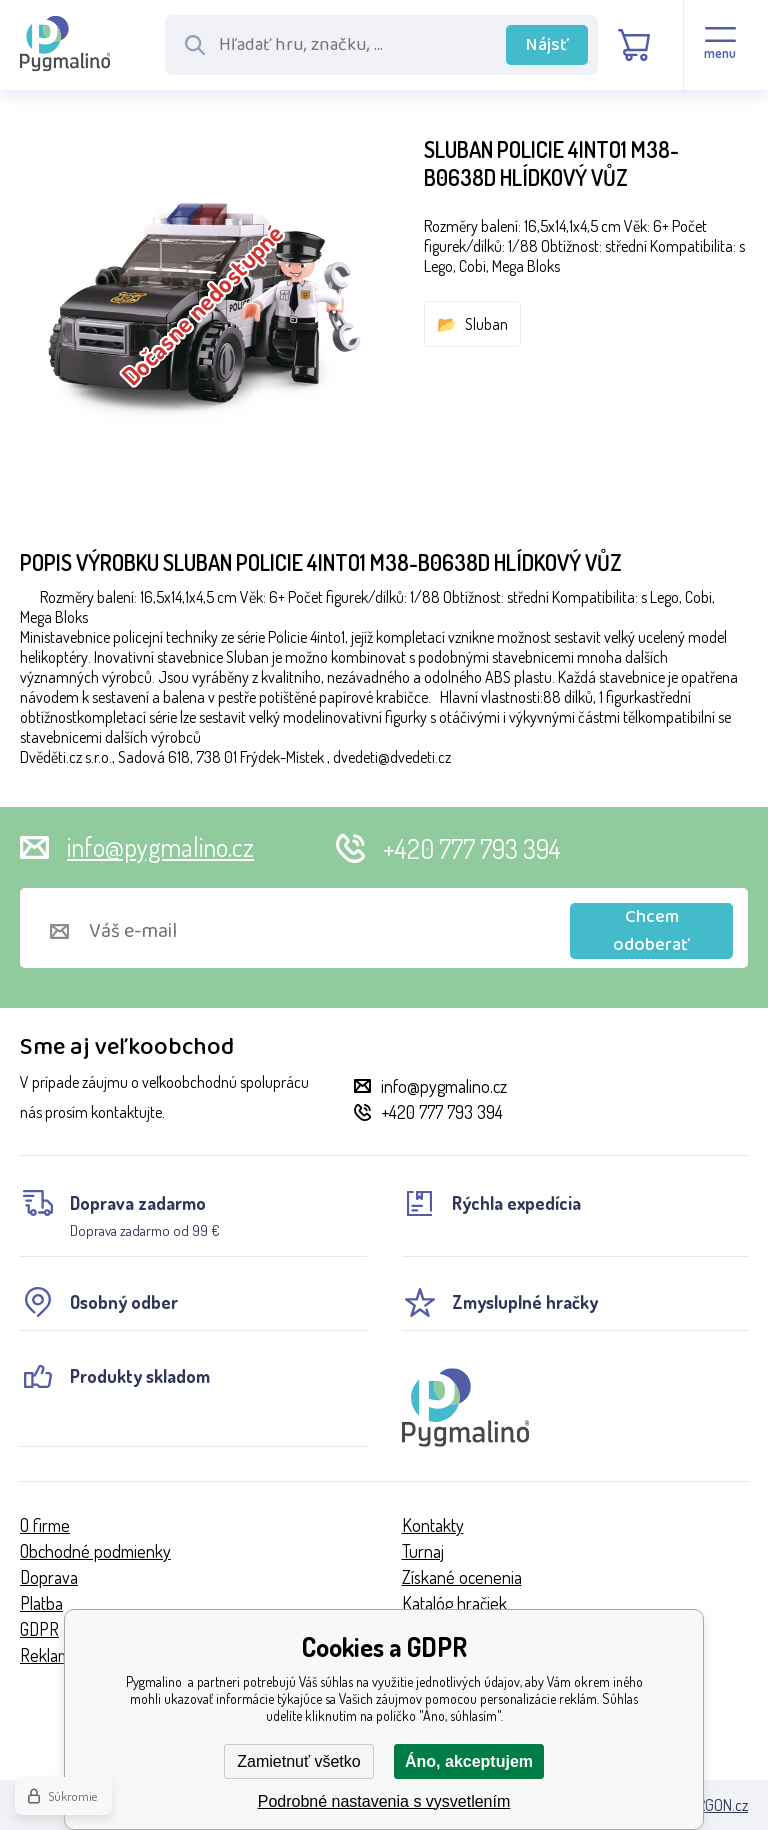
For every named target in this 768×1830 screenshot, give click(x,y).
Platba (41, 1603)
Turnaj (423, 1551)
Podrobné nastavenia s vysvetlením (384, 1801)
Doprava (49, 1577)
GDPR (39, 1629)
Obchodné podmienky (95, 1551)
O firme (45, 1525)
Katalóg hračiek (454, 1603)
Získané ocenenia (462, 1577)
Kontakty (433, 1525)
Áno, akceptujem (469, 1761)
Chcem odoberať (651, 931)
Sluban (486, 324)
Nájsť (547, 45)
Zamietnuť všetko (298, 1761)
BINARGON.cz (707, 1805)
